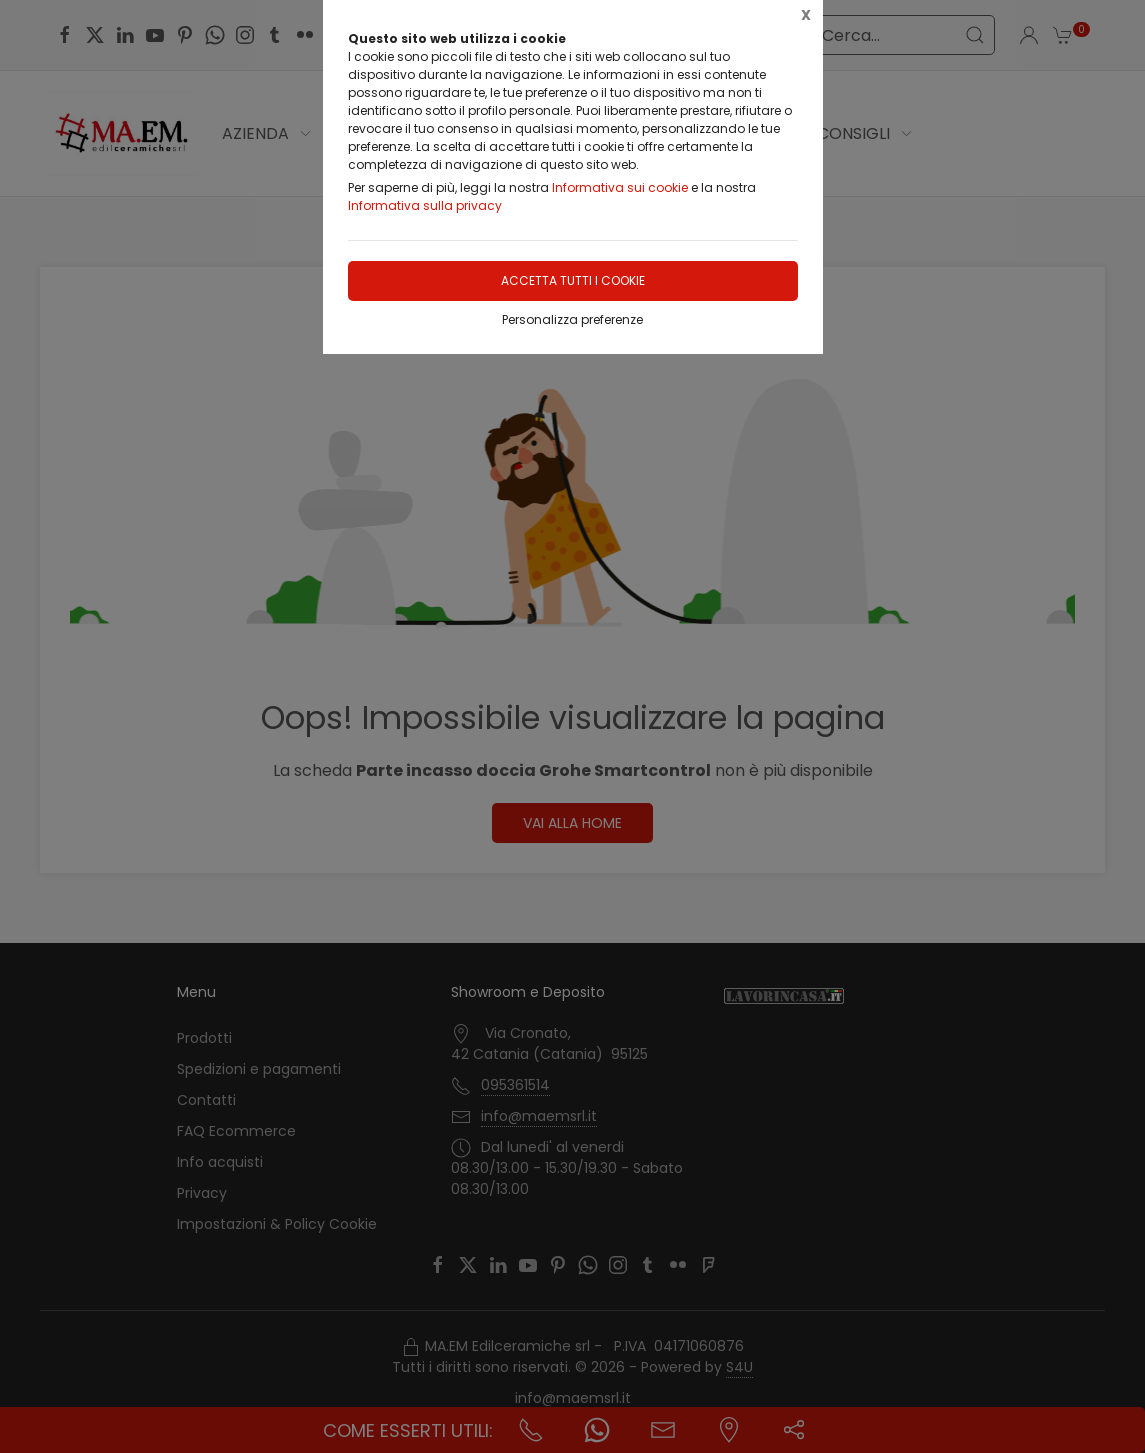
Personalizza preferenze (572, 319)
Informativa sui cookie (620, 187)
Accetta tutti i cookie (573, 280)
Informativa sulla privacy (425, 205)
